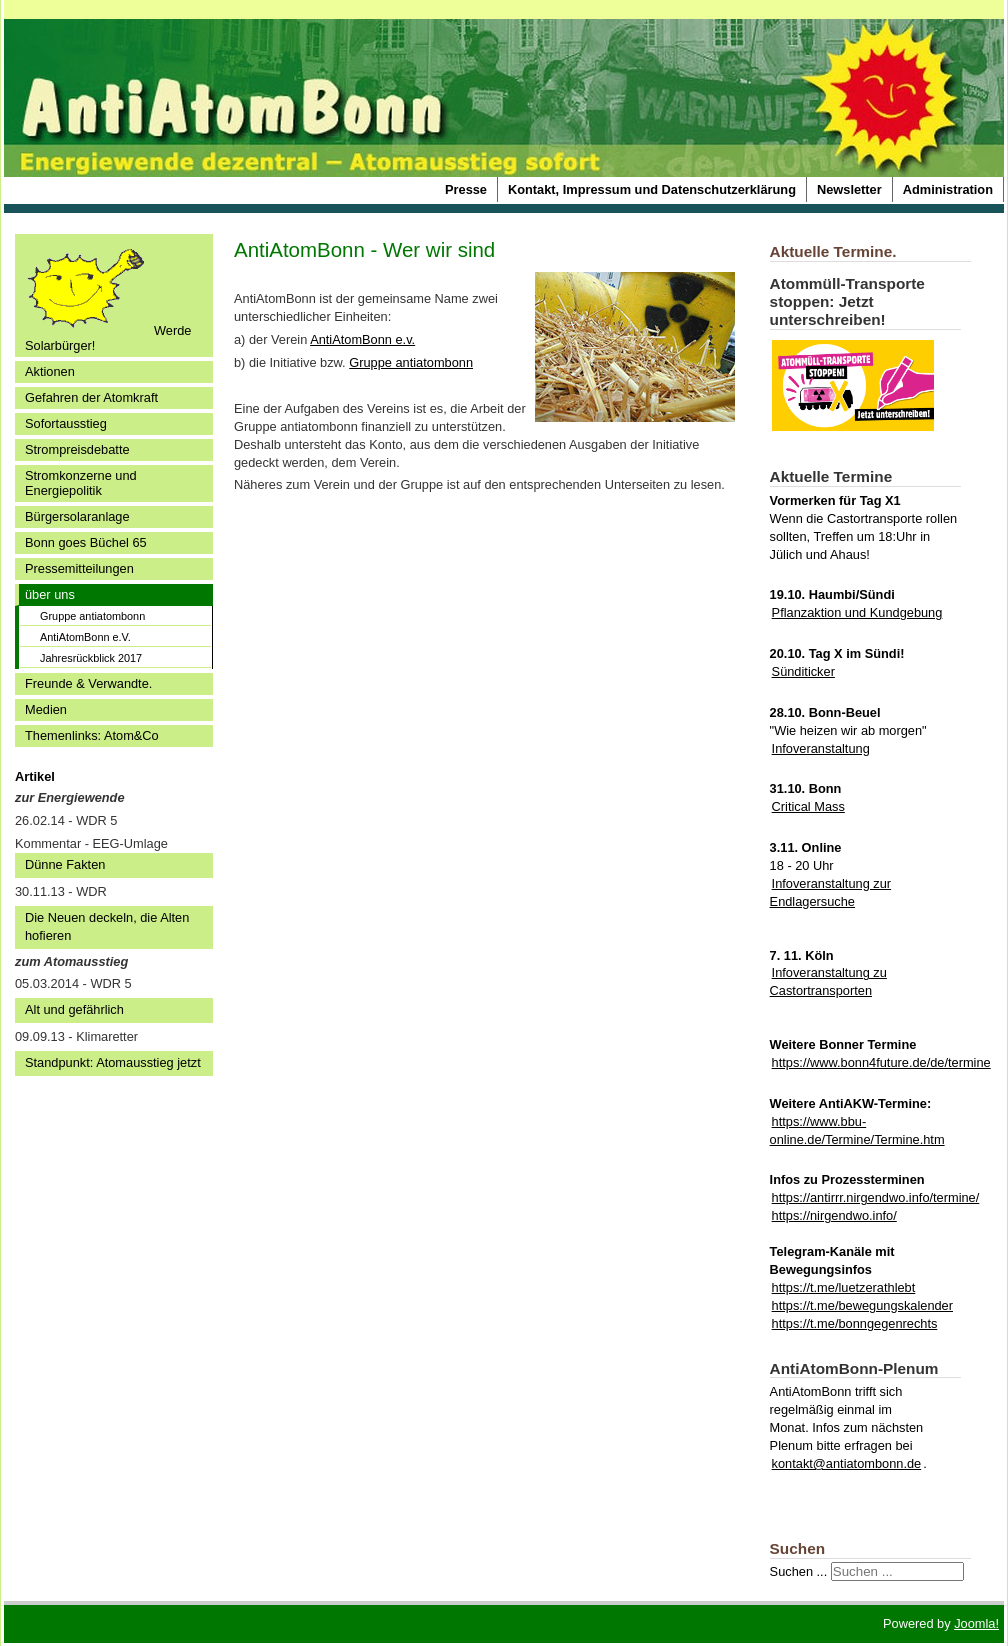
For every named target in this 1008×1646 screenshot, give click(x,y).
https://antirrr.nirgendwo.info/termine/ (876, 1197)
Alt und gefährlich (74, 1009)
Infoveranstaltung (821, 748)
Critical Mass (808, 806)
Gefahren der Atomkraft (91, 397)
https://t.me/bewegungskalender (862, 1305)
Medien (46, 709)
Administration (948, 189)
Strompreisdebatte (77, 449)
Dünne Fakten (65, 864)
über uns (50, 594)
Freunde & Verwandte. (88, 683)
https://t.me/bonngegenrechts (855, 1323)
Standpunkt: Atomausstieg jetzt (113, 1062)
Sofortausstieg (66, 423)
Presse (466, 189)
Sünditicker (803, 671)
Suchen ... (799, 1571)
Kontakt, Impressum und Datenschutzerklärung (652, 189)
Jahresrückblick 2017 (91, 658)
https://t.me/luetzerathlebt (844, 1287)
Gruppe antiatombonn (92, 616)
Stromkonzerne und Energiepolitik (81, 483)
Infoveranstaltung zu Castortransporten (828, 981)
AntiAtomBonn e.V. (85, 637)
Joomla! (976, 1623)
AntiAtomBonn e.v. (362, 339)
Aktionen (50, 371)
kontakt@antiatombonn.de (847, 1463)
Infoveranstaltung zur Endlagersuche (831, 892)
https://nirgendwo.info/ (834, 1215)
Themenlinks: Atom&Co (92, 735)
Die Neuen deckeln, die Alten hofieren (107, 926)
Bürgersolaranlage (77, 516)
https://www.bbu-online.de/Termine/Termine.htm (857, 1130)
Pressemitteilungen (79, 568)
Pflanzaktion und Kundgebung (857, 612)
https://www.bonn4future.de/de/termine (881, 1062)
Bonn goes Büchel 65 (86, 542)
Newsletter (849, 189)
